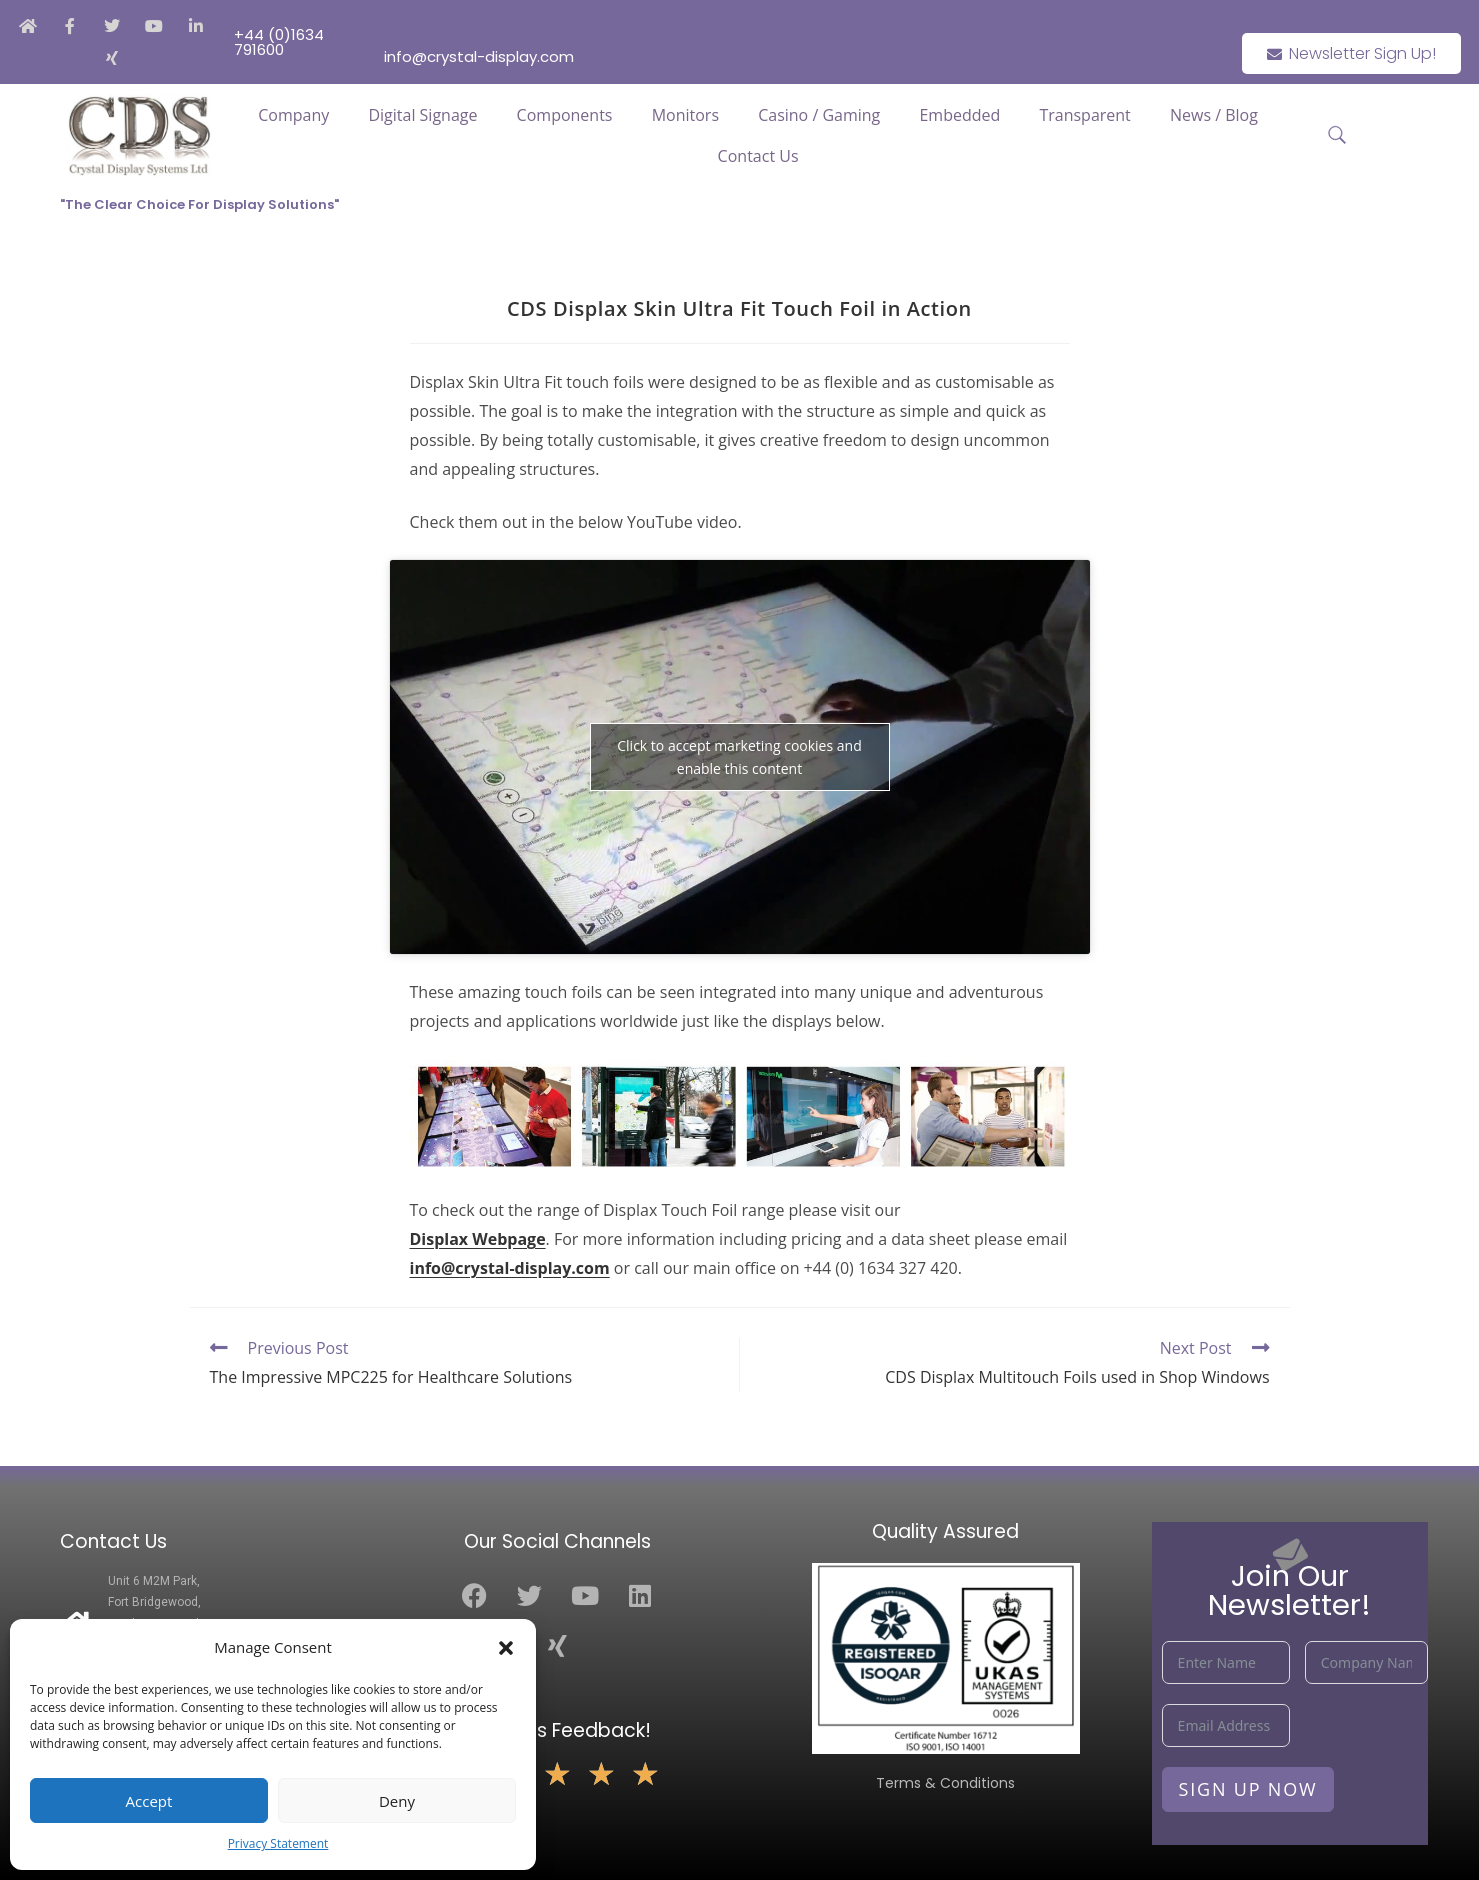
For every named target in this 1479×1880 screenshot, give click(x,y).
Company (293, 115)
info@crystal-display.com (510, 1268)
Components (565, 115)
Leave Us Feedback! (557, 1730)
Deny (397, 1801)
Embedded (959, 115)
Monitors (685, 115)
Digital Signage (422, 115)
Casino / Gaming (819, 115)
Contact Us (758, 156)
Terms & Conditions (945, 1783)
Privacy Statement (278, 1843)
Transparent (1084, 115)
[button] (506, 1648)
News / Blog (1214, 115)
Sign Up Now (1248, 1789)
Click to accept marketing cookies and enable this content (739, 757)
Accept (149, 1801)
